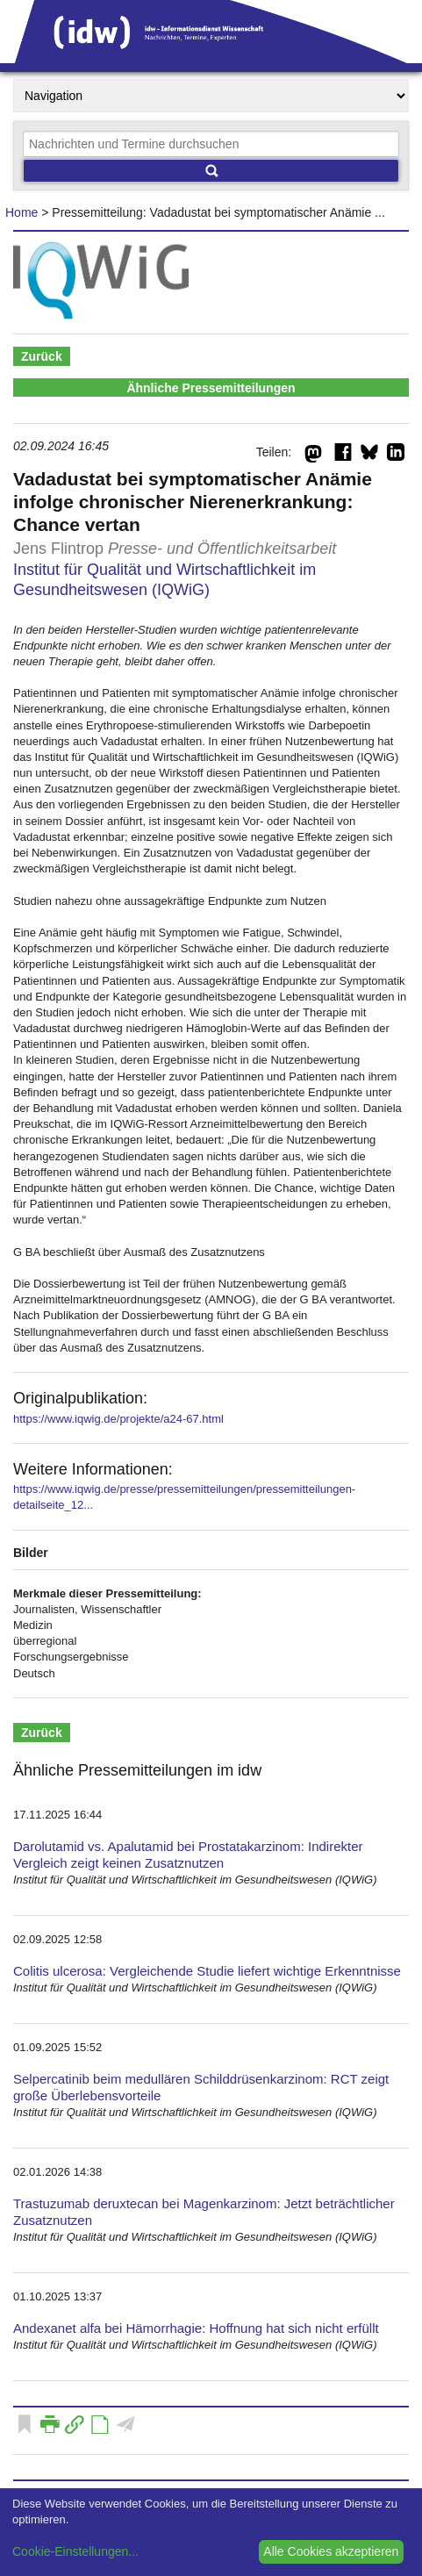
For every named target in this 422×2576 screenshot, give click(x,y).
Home (21, 212)
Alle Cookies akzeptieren (330, 2551)
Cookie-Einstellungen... (75, 2551)
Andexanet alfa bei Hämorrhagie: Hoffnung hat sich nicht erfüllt (196, 2328)
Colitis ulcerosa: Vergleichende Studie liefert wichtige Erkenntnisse (207, 1970)
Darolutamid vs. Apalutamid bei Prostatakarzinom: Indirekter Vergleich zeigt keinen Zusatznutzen (188, 1854)
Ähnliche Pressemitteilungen (210, 388)
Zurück (41, 356)
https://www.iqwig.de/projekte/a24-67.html (118, 1418)
